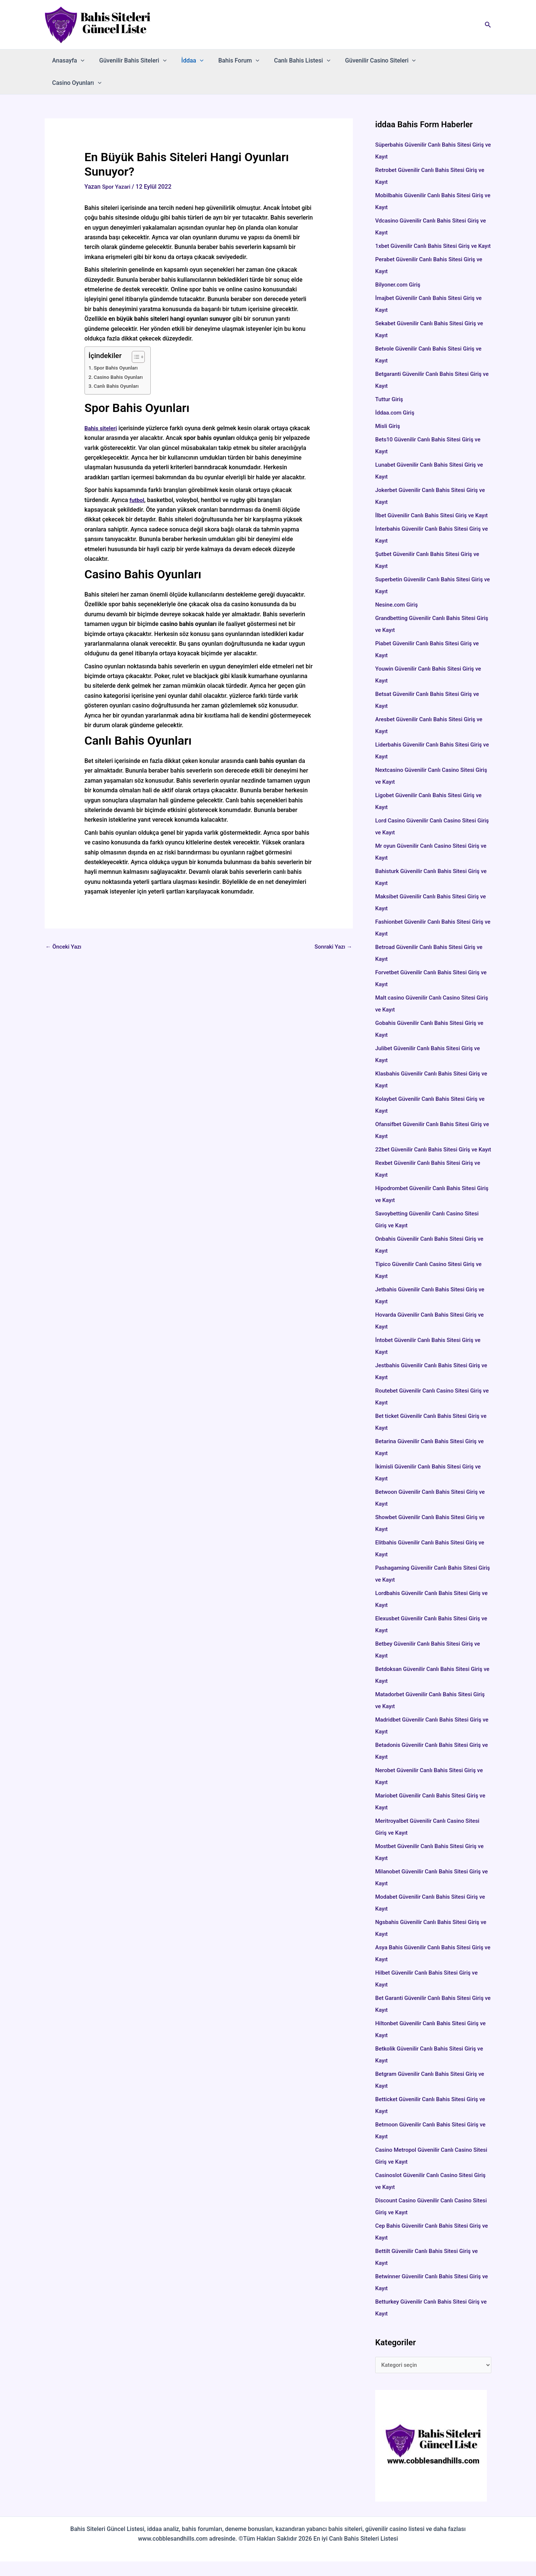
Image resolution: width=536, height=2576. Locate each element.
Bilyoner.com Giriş (399, 274)
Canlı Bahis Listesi (289, 60)
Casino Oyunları (435, 60)
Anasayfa (67, 60)
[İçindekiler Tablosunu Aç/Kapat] (138, 334)
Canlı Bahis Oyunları (118, 364)
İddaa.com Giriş (396, 402)
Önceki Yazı (64, 924)
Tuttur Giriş (390, 388)
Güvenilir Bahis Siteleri (128, 60)
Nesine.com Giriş (398, 606)
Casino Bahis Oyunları (120, 354)
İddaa (185, 60)
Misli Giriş (388, 415)
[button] (488, 24)
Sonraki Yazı (332, 924)
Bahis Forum (228, 60)
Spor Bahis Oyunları (117, 345)
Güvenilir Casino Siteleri (364, 60)
